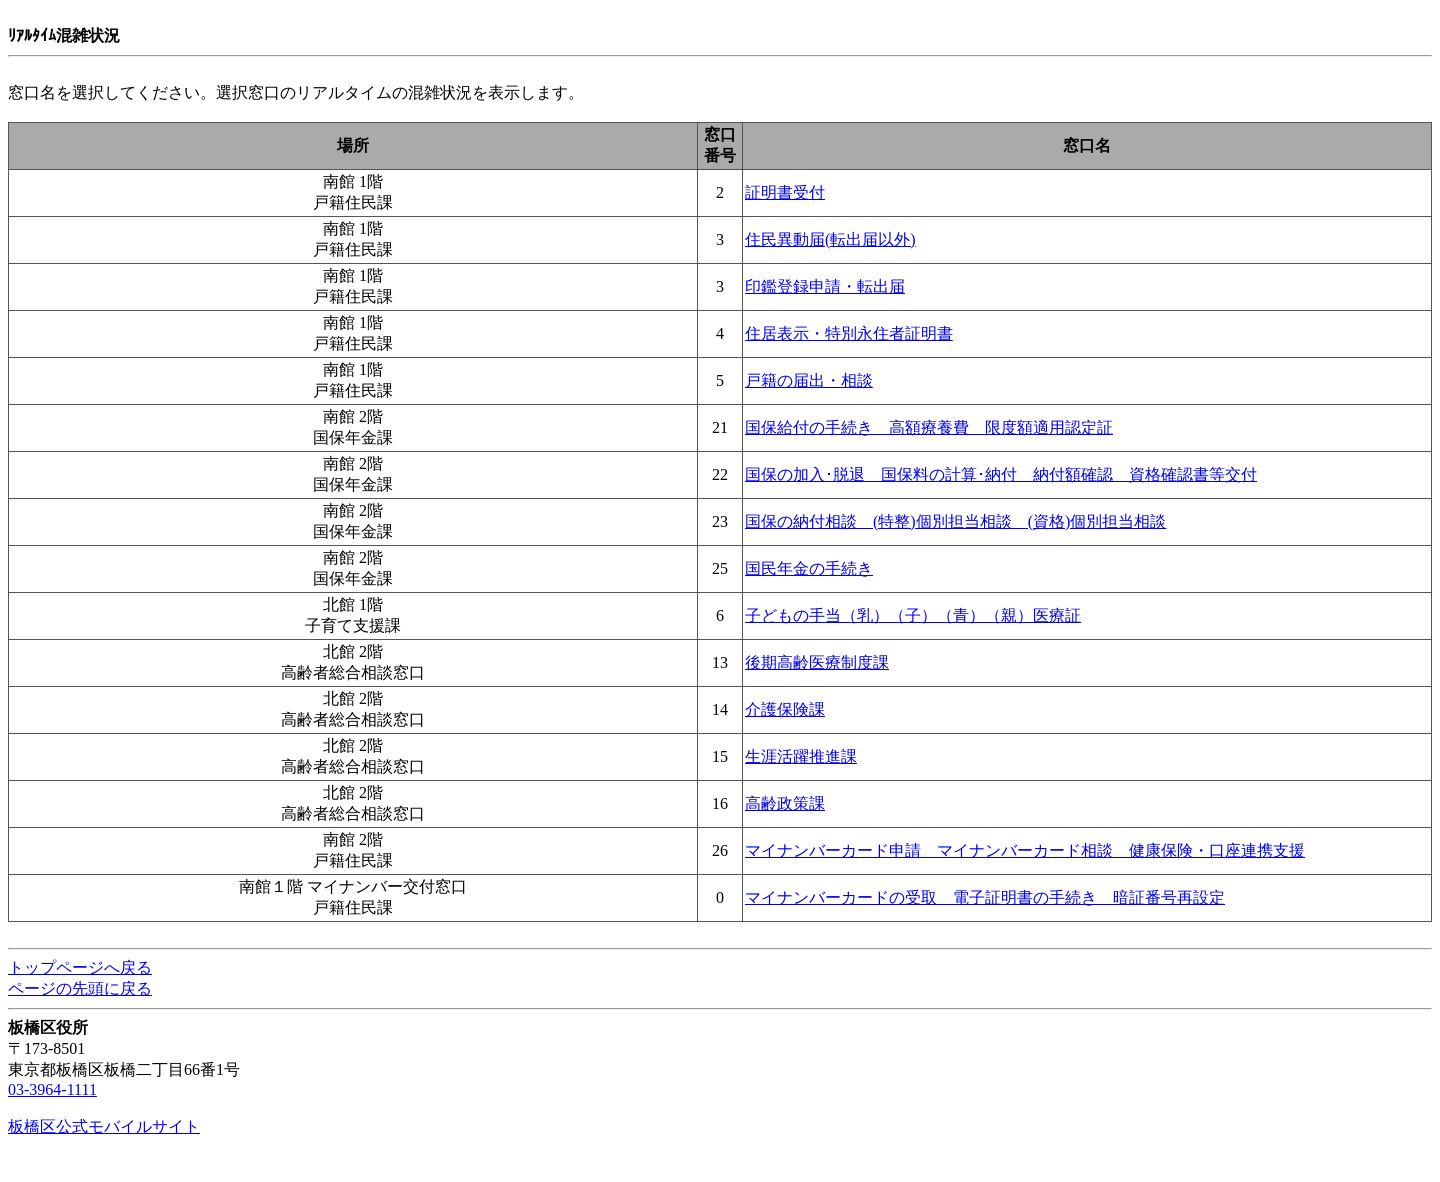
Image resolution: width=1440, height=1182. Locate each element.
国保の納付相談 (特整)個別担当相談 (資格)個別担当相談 (955, 521)
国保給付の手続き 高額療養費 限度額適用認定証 (929, 427)
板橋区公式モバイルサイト (104, 1126)
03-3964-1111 (52, 1089)
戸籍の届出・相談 (809, 380)
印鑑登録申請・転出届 (825, 286)
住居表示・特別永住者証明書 (849, 333)
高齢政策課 (785, 803)
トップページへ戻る (80, 967)
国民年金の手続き (809, 568)
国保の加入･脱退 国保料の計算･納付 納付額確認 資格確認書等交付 (1001, 474)
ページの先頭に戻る (80, 988)
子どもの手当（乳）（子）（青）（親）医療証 (913, 615)
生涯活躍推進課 (801, 756)
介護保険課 (785, 709)
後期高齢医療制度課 (817, 662)
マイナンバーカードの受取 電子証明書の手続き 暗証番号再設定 (985, 897)
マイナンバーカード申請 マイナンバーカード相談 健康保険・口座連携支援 (1025, 850)
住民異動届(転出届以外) (830, 239)
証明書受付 (785, 192)
